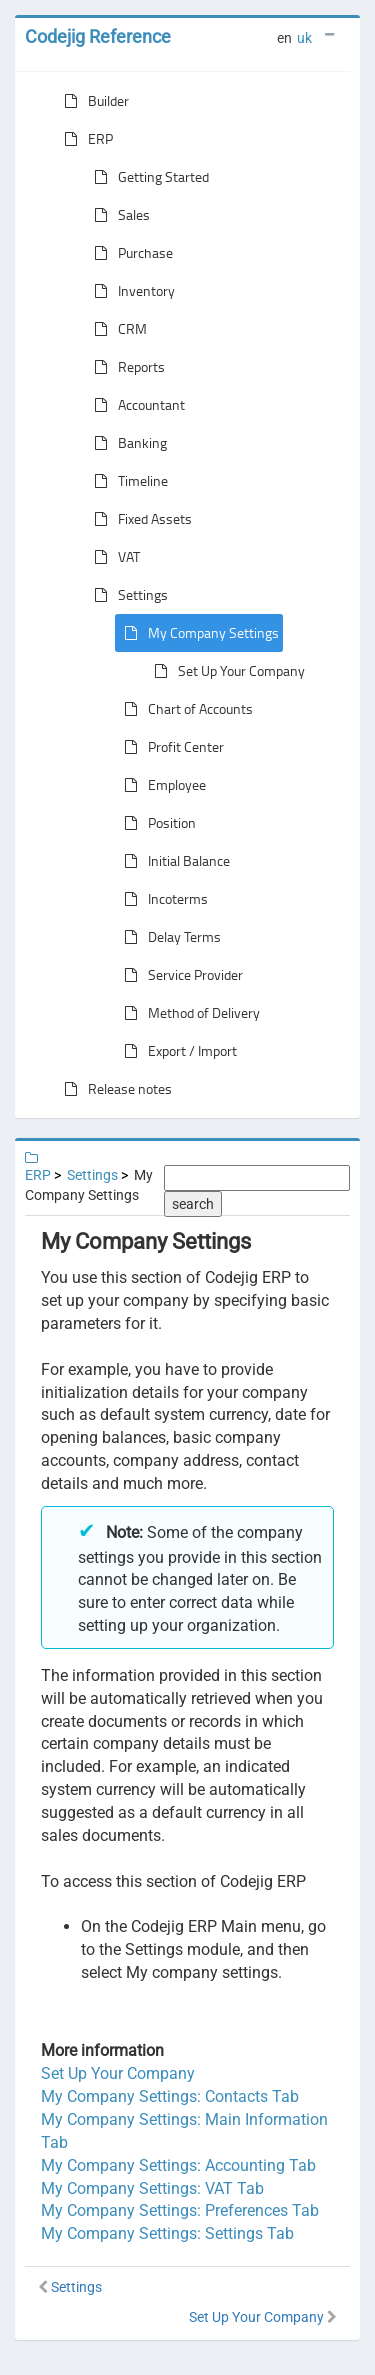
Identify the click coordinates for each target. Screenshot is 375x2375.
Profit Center (170, 747)
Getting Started (147, 177)
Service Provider (179, 975)
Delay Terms (168, 937)
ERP (84, 139)
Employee (161, 785)
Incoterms (162, 899)
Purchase (129, 253)
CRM (116, 329)
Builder (92, 101)
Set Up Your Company (225, 671)
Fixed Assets (139, 519)
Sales (118, 215)
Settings (127, 595)
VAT (113, 557)
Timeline (127, 481)
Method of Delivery (188, 1013)
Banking (126, 443)
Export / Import (176, 1051)
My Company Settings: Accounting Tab (178, 2165)
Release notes (114, 1089)
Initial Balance (173, 861)
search (193, 1204)
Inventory (130, 291)
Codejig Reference (98, 36)
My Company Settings (197, 633)
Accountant (135, 405)
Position (156, 823)
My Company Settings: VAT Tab (152, 2188)
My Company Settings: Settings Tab (167, 2233)
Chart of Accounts (184, 709)
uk (304, 38)
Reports (125, 367)
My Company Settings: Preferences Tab (180, 2210)
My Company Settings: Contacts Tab (170, 2096)
